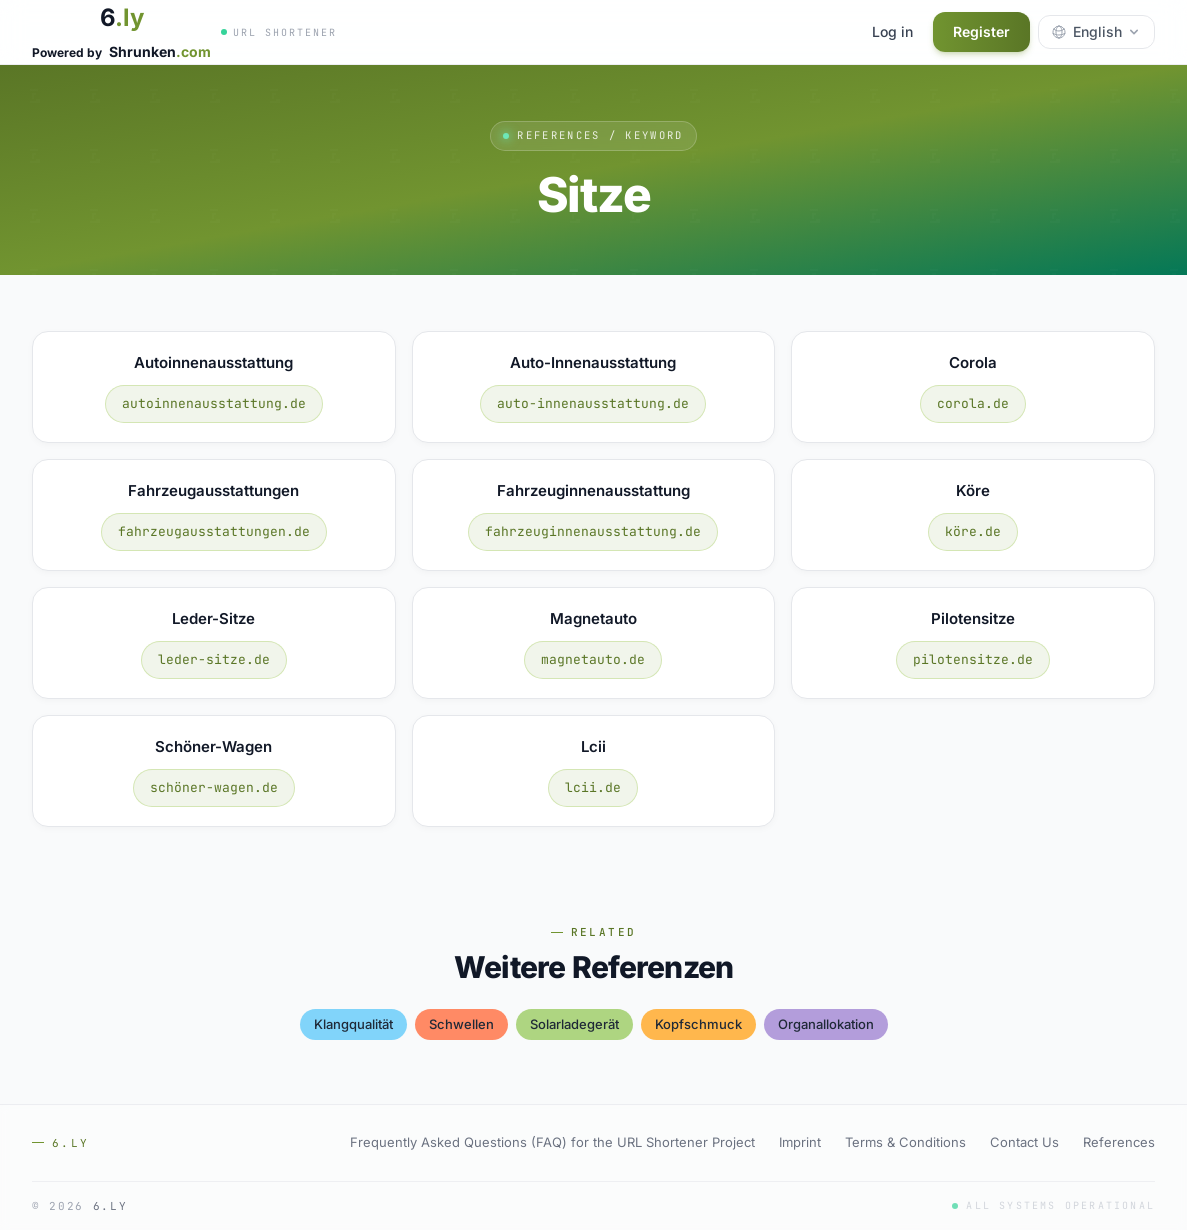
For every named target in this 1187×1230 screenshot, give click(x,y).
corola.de (973, 403)
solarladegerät (574, 1024)
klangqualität (353, 1024)
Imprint (800, 1142)
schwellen (461, 1024)
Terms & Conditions (905, 1142)
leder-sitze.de (214, 659)
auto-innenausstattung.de (593, 403)
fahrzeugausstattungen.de (214, 531)
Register (981, 31)
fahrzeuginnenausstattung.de (593, 531)
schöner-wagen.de (214, 787)
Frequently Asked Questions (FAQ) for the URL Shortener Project (552, 1142)
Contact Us (1024, 1142)
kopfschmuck (698, 1024)
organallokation (826, 1024)
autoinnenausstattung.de (214, 403)
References (1119, 1142)
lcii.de (593, 787)
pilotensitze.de (973, 659)
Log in (892, 31)
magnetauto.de (593, 659)
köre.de (973, 531)
